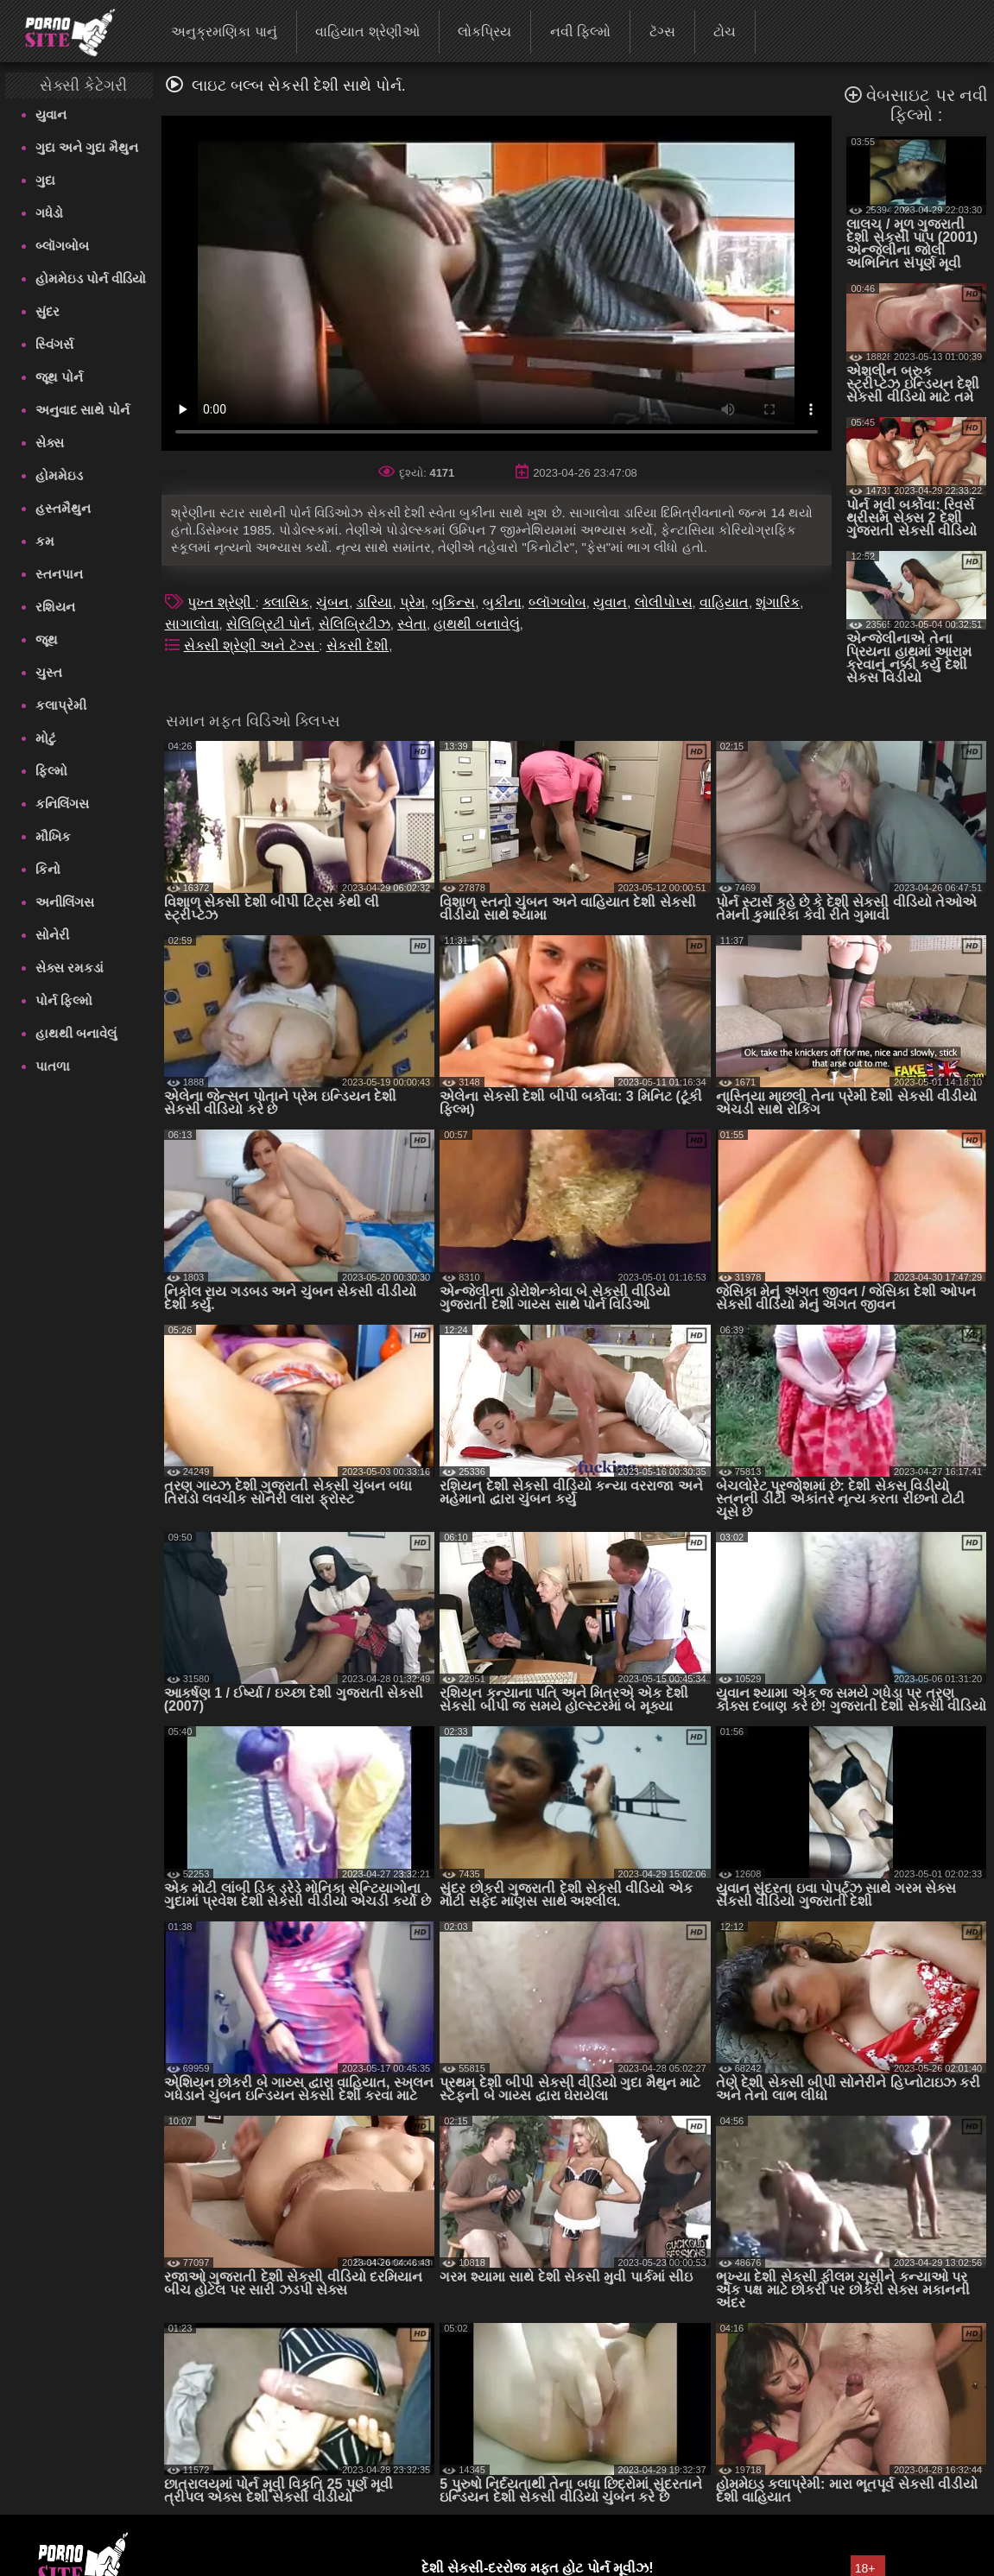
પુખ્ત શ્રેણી (221, 602)
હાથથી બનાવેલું (76, 1033)
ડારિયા (374, 602)
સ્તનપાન (59, 573)
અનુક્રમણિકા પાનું (223, 31)
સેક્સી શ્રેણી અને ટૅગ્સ (252, 645)
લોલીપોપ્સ (664, 602)
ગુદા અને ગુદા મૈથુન (87, 147)
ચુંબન (332, 602)
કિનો (47, 869)
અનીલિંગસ (64, 902)
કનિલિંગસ (62, 803)
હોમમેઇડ (59, 475)
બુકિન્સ (453, 602)
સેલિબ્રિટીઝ (354, 624)
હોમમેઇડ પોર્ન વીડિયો (90, 278)
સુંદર (47, 311)
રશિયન (55, 606)
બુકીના (502, 602)
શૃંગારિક (778, 602)
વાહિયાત (724, 602)
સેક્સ (49, 442)
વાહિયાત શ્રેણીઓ (367, 31)
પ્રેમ (412, 602)
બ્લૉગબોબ (62, 245)
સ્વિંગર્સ (54, 344)
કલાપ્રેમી (60, 705)
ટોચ (724, 31)
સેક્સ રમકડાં (69, 967)
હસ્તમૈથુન (63, 508)
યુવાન (50, 114)
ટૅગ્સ (662, 31)
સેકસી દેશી (357, 645)
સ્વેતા (412, 624)
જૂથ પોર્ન (59, 377)
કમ (44, 541)
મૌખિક (53, 836)
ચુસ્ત (48, 672)
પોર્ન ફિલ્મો (63, 1000)
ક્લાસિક (286, 602)
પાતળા (52, 1066)
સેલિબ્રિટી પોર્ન (268, 624)
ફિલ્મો (51, 770)
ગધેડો (49, 213)
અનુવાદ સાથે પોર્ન (82, 409)
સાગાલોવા (192, 624)
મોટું (45, 738)
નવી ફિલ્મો (580, 31)
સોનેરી (52, 934)
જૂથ (46, 639)
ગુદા (45, 180)
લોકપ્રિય (484, 31)
